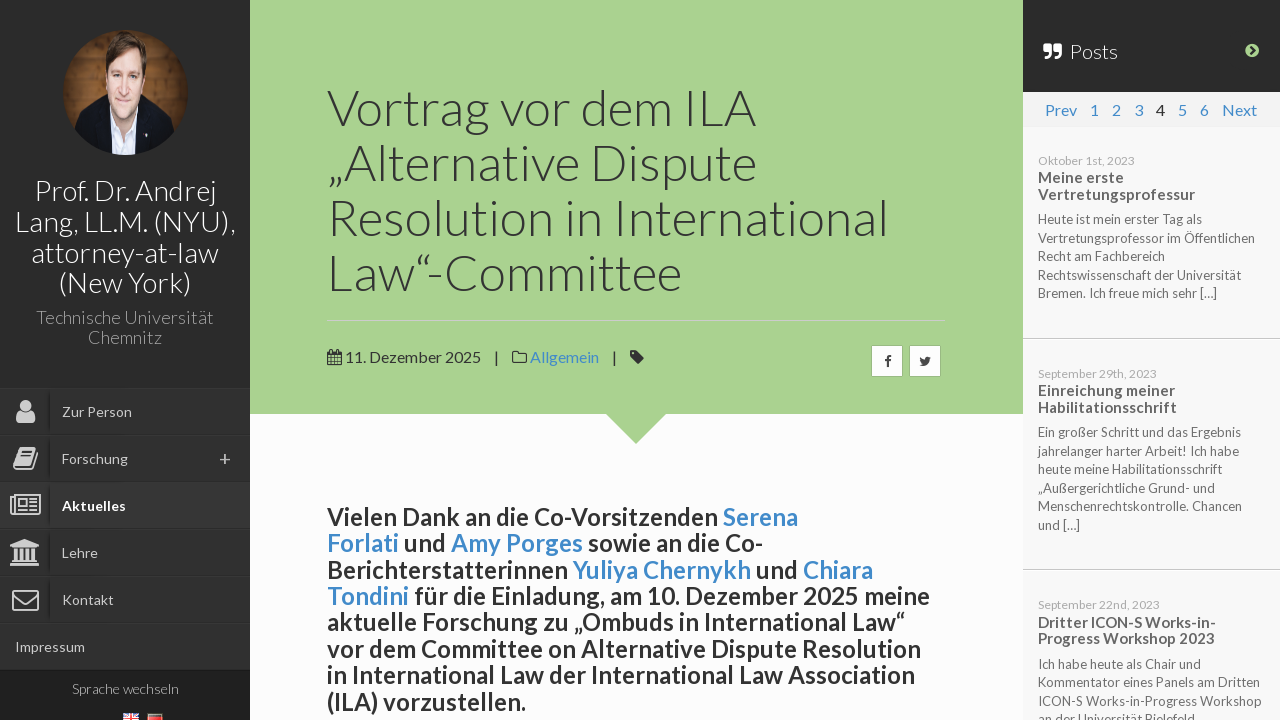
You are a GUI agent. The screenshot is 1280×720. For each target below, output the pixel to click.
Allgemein (564, 356)
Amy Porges (517, 542)
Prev (1061, 109)
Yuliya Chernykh (662, 569)
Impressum (50, 646)
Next (1239, 109)
